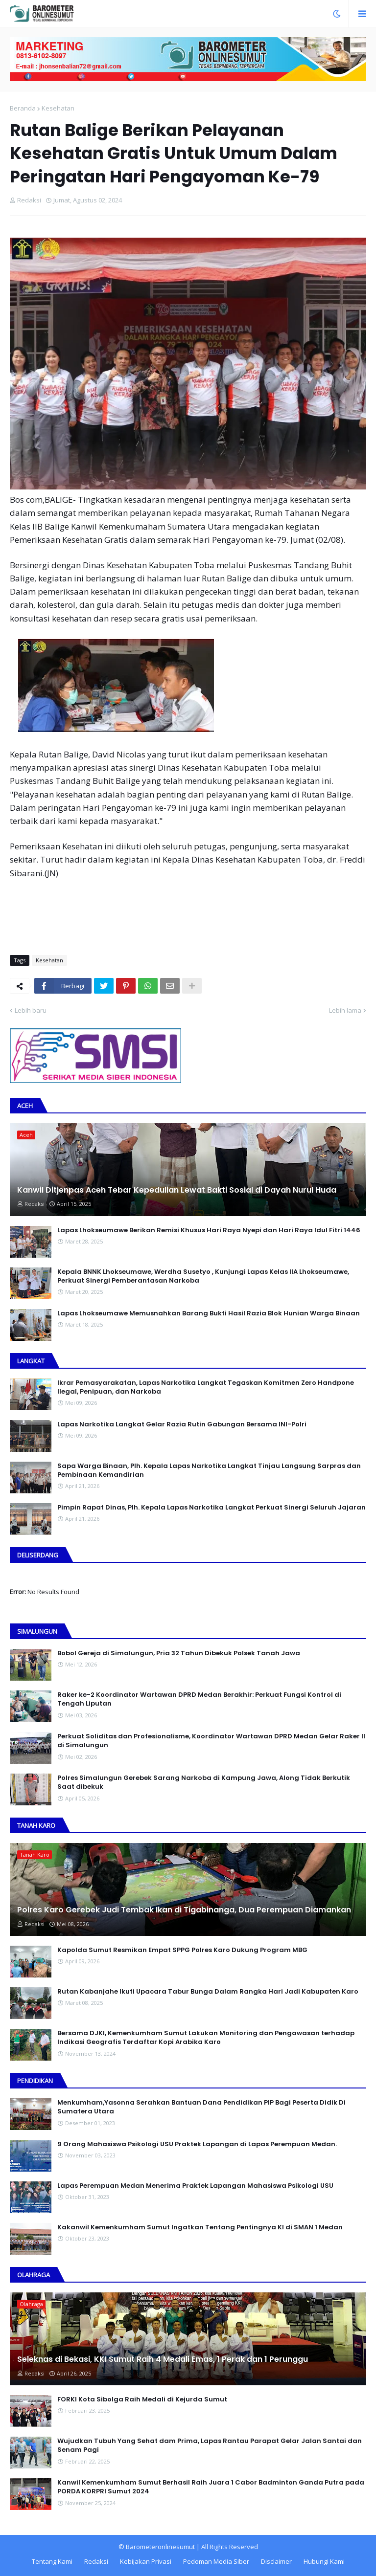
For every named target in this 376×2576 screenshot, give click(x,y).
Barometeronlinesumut (160, 2546)
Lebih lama (345, 1010)
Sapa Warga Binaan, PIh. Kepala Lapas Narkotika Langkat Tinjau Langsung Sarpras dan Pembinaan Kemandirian (209, 1470)
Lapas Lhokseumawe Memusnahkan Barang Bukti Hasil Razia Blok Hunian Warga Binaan (208, 1313)
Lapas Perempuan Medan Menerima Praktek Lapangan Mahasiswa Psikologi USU (195, 2185)
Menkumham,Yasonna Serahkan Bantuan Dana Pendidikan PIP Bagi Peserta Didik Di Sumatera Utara (201, 2107)
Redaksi (96, 2561)
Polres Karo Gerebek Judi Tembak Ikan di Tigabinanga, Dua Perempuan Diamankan (184, 1910)
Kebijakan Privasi (145, 2561)
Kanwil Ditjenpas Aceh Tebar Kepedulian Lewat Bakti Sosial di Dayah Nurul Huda (176, 1190)
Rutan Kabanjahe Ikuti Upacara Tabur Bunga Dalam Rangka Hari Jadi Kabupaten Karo (207, 1991)
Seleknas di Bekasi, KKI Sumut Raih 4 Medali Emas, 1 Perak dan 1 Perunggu (162, 2359)
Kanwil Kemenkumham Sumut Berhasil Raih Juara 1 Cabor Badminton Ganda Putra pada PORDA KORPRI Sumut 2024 (210, 2487)
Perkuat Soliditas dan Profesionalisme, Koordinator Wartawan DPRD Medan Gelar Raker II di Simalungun (211, 1741)
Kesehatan (58, 108)
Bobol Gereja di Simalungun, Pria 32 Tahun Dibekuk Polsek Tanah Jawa (178, 1653)
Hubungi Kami (324, 2561)
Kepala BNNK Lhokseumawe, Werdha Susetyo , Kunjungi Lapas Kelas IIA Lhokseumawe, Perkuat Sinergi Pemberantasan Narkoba (203, 1276)
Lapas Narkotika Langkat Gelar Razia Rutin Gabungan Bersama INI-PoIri (181, 1424)
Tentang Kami (52, 2561)
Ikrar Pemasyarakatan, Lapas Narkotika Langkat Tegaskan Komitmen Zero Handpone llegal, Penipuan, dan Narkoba (205, 1387)
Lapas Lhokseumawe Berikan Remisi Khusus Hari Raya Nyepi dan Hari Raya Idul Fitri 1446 (208, 1230)
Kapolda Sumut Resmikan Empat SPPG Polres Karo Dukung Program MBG (182, 1950)
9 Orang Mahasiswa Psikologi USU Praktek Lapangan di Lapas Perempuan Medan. (197, 2144)
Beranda (23, 108)
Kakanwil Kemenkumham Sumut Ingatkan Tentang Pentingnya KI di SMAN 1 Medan (200, 2227)
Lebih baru (31, 1010)
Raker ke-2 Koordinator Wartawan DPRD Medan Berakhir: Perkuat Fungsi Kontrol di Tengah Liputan (199, 1699)
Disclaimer (276, 2561)
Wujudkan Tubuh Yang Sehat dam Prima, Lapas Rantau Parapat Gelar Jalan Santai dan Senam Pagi (209, 2445)
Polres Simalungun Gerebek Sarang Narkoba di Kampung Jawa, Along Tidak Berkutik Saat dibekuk (203, 1782)
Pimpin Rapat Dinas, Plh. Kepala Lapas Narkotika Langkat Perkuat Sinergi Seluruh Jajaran (211, 1507)
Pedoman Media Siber (216, 2561)
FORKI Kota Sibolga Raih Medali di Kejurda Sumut (142, 2399)
